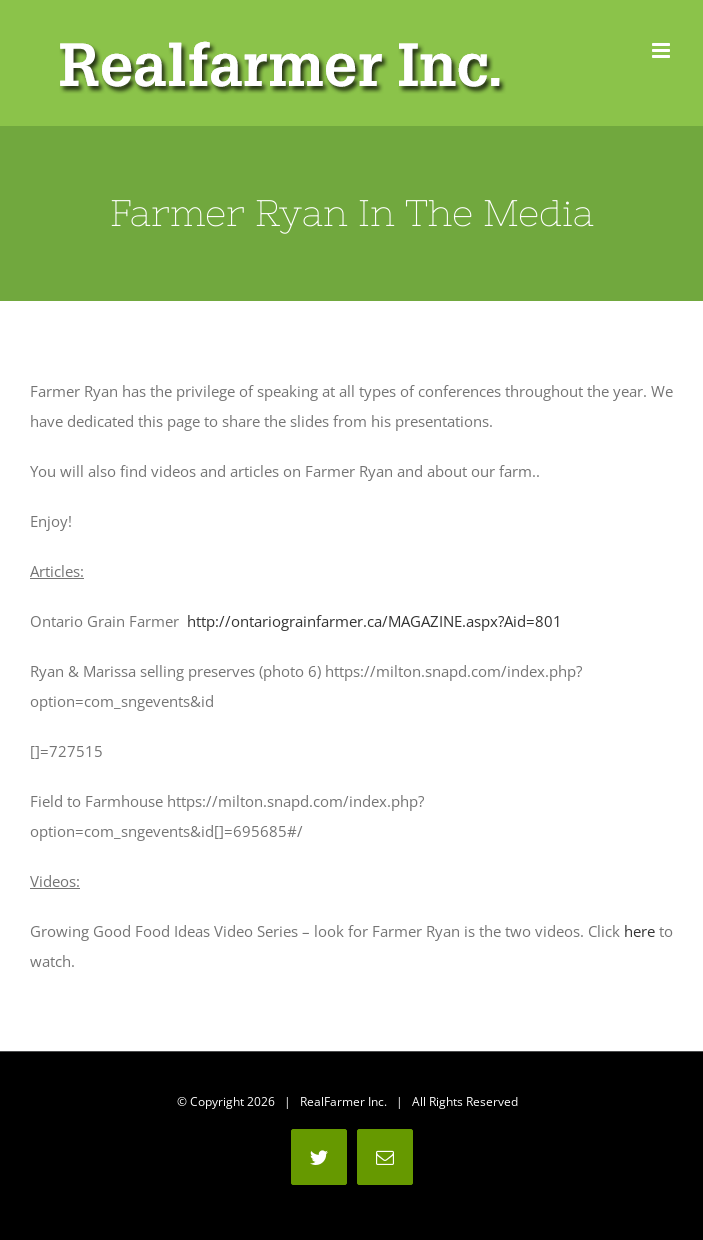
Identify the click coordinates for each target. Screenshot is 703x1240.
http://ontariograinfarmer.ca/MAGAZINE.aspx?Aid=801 (374, 621)
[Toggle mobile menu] (662, 50)
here (639, 931)
